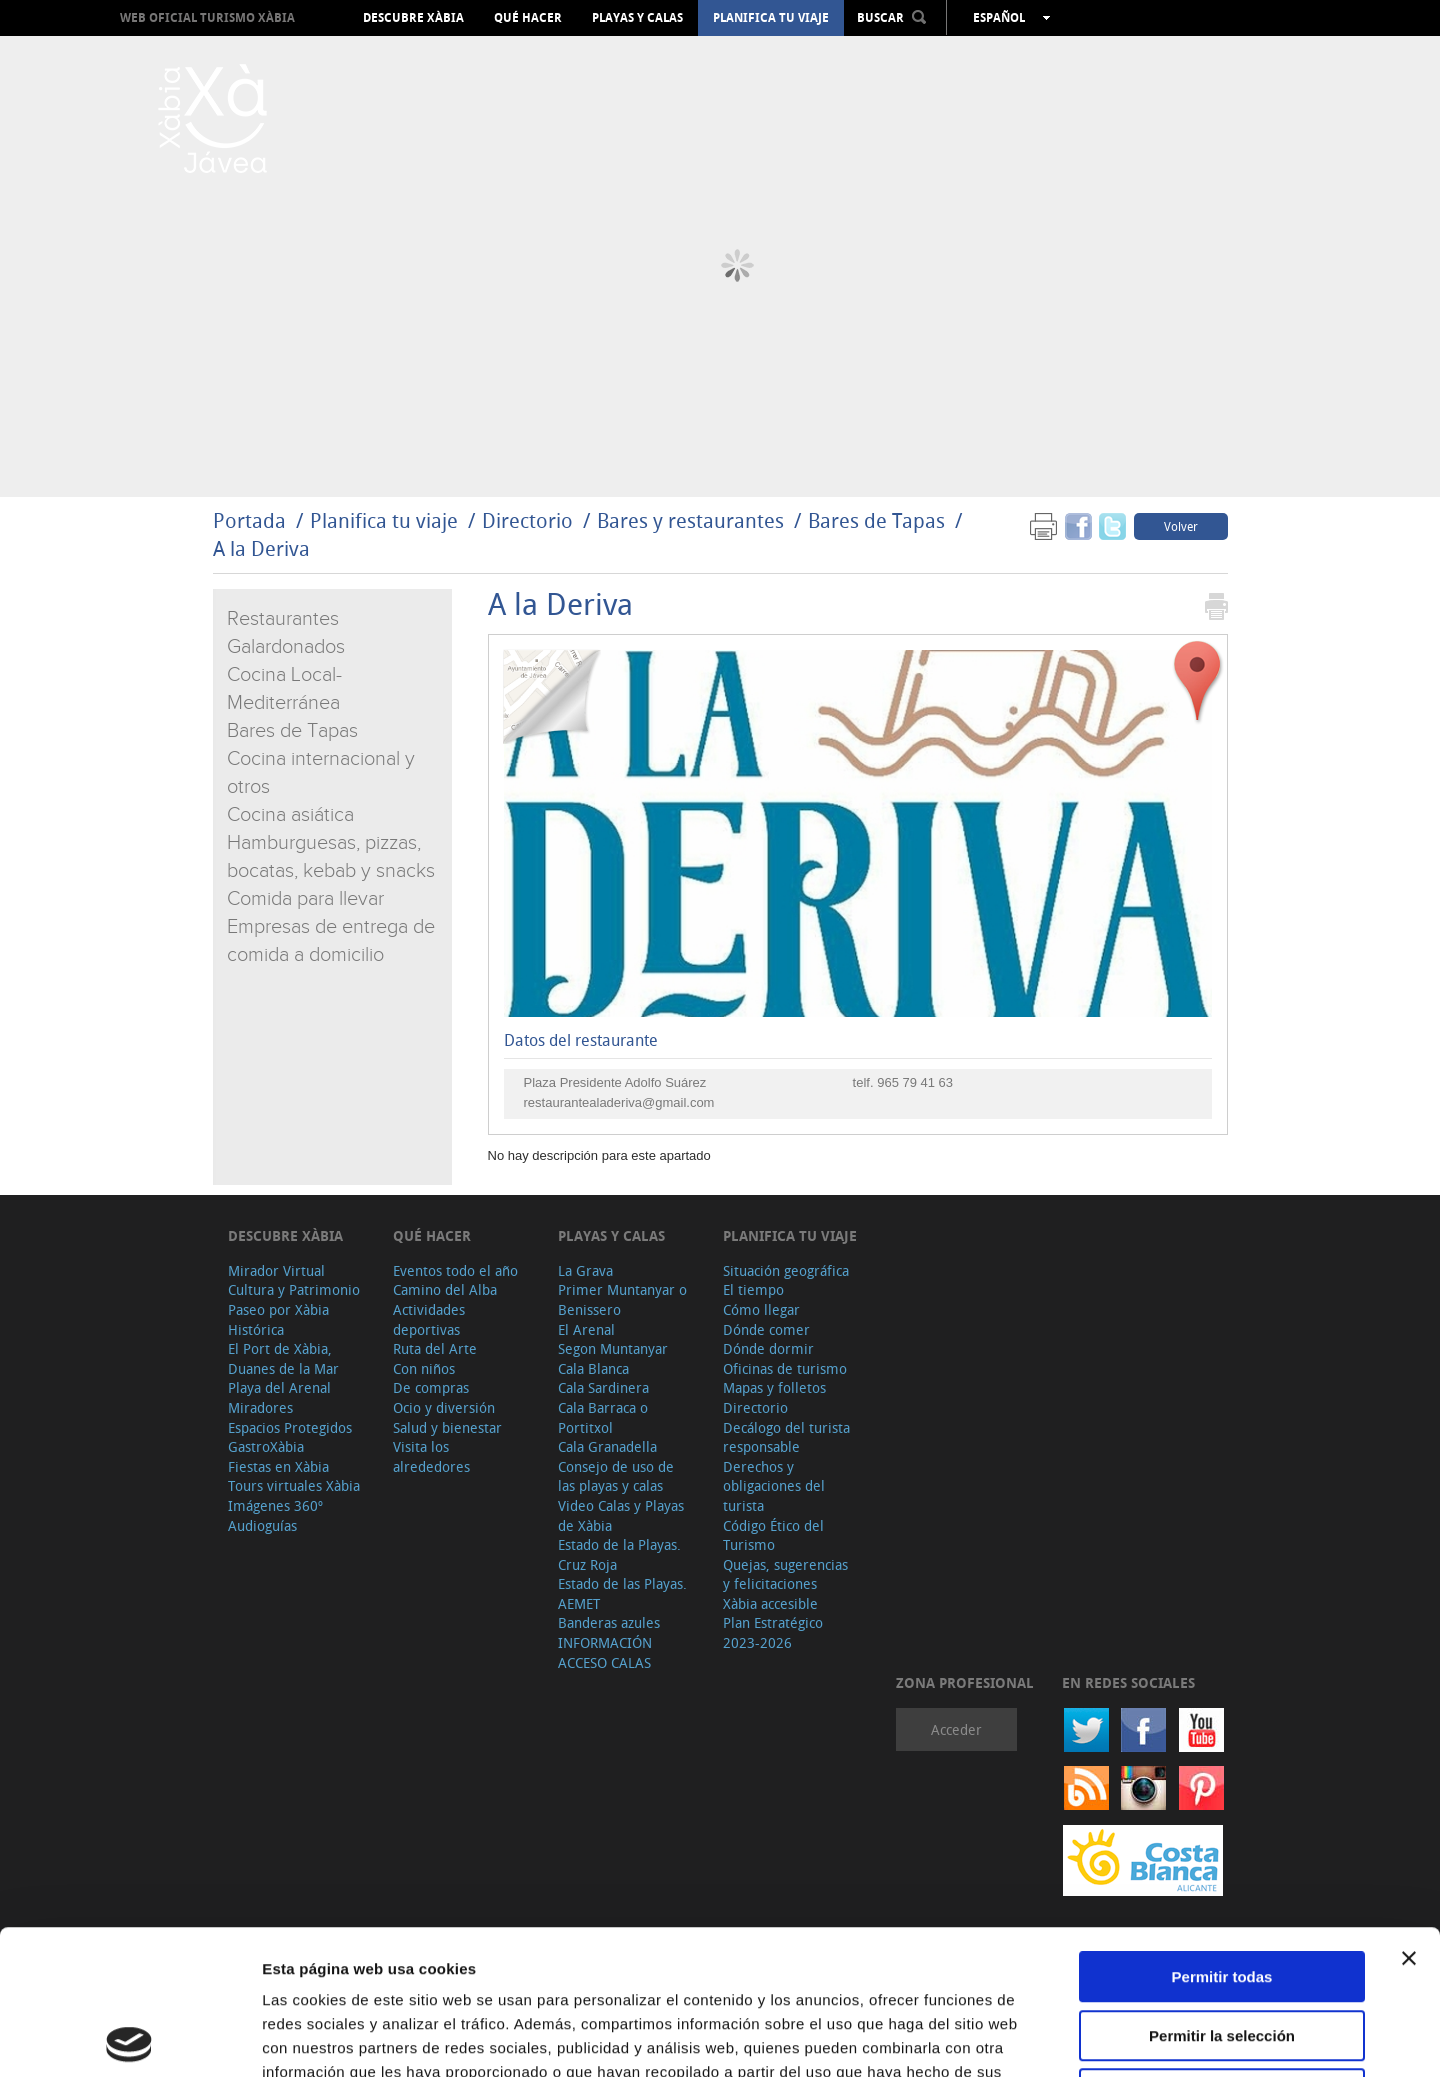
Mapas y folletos (774, 1387)
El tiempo (753, 1289)
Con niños (424, 1368)
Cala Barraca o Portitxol (603, 1417)
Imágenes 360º (275, 1505)
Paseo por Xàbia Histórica (278, 1319)
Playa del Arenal (279, 1387)
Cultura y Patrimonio (294, 1289)
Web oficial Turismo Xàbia (207, 17)
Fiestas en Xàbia (278, 1466)
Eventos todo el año (455, 1270)
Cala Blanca (593, 1368)
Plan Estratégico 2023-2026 (773, 1632)
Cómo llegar (761, 1309)
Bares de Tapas (876, 520)
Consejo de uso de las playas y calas (616, 1476)
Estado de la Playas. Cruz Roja (619, 1554)
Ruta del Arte (435, 1348)
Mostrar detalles (1082, 2037)
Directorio (530, 520)
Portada (249, 520)
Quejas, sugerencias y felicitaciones (785, 1574)
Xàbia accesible (770, 1603)
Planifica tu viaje (771, 18)
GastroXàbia (266, 1446)
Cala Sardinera (603, 1387)
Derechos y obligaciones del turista (774, 1486)
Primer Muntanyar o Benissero (622, 1299)
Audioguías (262, 1525)
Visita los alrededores (431, 1456)
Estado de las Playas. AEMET (622, 1593)
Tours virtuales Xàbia (294, 1485)
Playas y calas (637, 18)
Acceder (956, 1729)
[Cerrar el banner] (1409, 1814)
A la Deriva (261, 548)
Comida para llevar (305, 899)
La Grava (585, 1270)
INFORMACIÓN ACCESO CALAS (605, 1652)
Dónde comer (766, 1329)
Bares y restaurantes (690, 520)
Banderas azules (609, 1622)
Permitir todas (1222, 1832)
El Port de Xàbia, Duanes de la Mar (283, 1358)
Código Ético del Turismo (773, 1535)
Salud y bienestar (447, 1427)
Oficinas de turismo (785, 1368)
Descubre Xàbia (413, 18)
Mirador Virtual (276, 1270)
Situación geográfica (786, 1270)
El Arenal (586, 1329)
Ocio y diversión (444, 1407)
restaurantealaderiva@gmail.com (619, 1102)
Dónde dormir (768, 1348)
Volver (1181, 526)
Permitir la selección (1222, 1891)
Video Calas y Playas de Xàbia (621, 1515)
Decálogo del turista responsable (786, 1437)
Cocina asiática (290, 815)
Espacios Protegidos (290, 1427)
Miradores (260, 1407)
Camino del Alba (445, 1289)
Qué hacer (528, 18)
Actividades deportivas (429, 1319)
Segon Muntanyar (613, 1348)
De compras (431, 1387)
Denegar (1222, 1949)
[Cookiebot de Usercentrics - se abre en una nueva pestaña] (129, 2038)
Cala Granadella (607, 1446)
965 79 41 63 (915, 1082)
